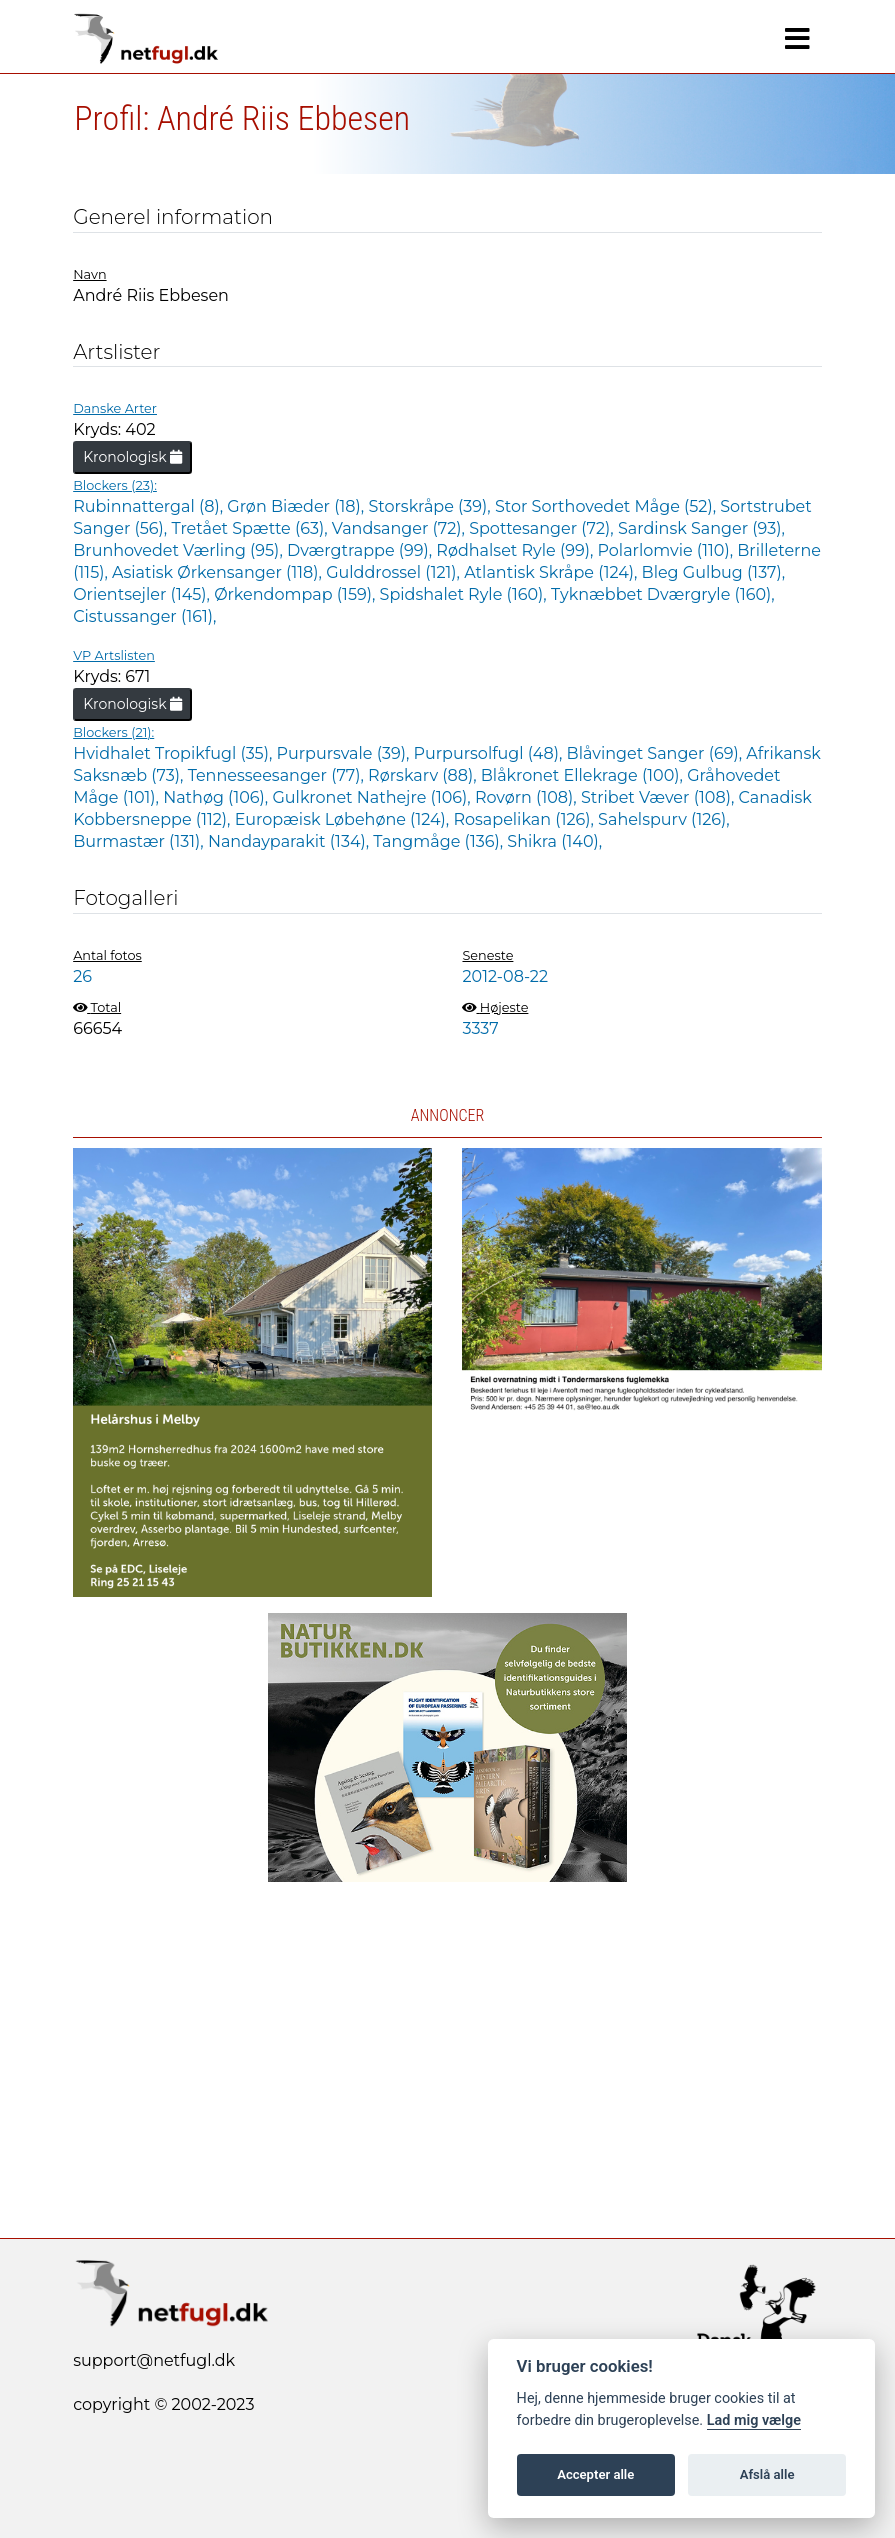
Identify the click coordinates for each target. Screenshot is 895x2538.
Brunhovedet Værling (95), (180, 550)
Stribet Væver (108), (660, 797)
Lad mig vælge (754, 2420)
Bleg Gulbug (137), (713, 572)
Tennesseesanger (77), (278, 775)
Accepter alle (595, 2474)
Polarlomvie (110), (668, 550)
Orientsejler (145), (143, 594)
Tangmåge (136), (440, 841)
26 (82, 976)
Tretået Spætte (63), (251, 528)
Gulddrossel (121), (395, 572)
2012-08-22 (505, 976)
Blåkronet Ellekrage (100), (584, 775)
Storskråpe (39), (431, 506)
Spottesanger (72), (543, 528)
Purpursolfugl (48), (490, 753)
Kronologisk (132, 457)
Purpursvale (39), (345, 753)
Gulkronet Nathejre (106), (373, 797)
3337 (480, 1028)
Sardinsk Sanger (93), (701, 528)
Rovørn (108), (528, 797)
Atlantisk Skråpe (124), (552, 572)
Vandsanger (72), (400, 528)
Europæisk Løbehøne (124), (344, 819)
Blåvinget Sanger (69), (657, 753)
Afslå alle (767, 2474)
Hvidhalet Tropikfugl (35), (174, 753)
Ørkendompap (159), (296, 594)
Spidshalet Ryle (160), (465, 594)
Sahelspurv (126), (664, 819)
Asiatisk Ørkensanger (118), (219, 572)
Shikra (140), (554, 841)
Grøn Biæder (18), (297, 506)
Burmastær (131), (140, 841)
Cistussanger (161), (144, 616)
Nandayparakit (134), (290, 841)
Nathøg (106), (217, 797)
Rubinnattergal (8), (150, 506)
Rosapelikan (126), (525, 819)
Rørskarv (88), (424, 775)
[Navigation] (797, 39)
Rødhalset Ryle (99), (516, 550)
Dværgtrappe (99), (361, 550)
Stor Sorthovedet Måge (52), (607, 506)
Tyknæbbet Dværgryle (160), (663, 594)
